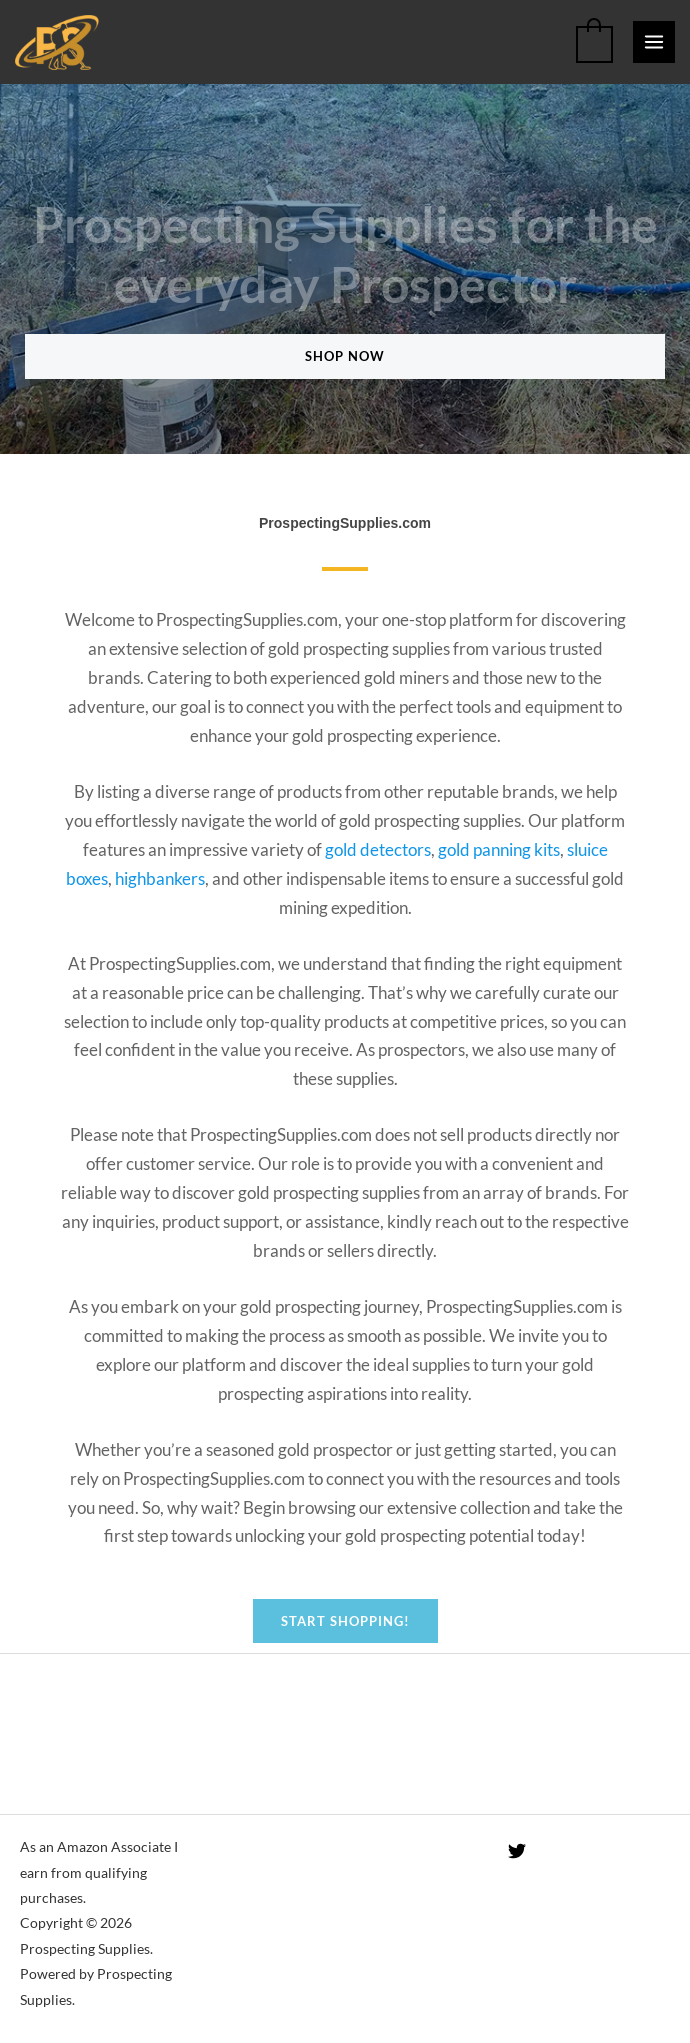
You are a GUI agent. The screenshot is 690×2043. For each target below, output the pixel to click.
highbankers (160, 878)
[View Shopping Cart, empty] (594, 42)
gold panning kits (499, 849)
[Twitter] (517, 1851)
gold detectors (378, 849)
